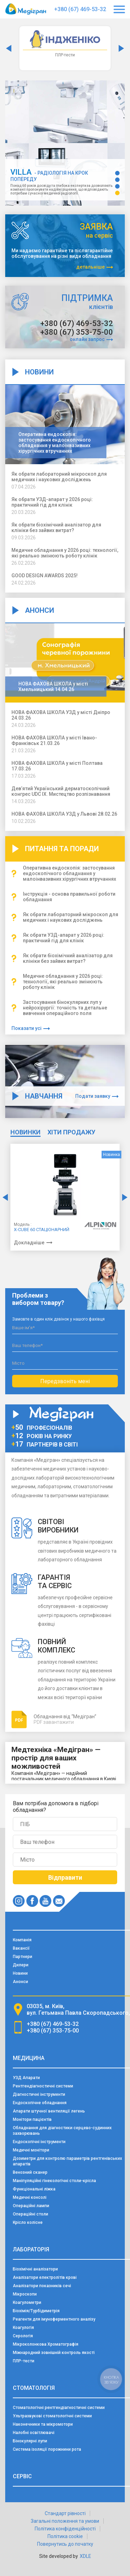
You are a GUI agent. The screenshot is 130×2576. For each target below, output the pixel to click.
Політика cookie (65, 2536)
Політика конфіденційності (65, 2528)
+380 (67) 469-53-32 (80, 9)
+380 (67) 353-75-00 (76, 332)
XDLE (85, 2556)
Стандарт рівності (65, 2513)
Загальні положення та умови (65, 2521)
